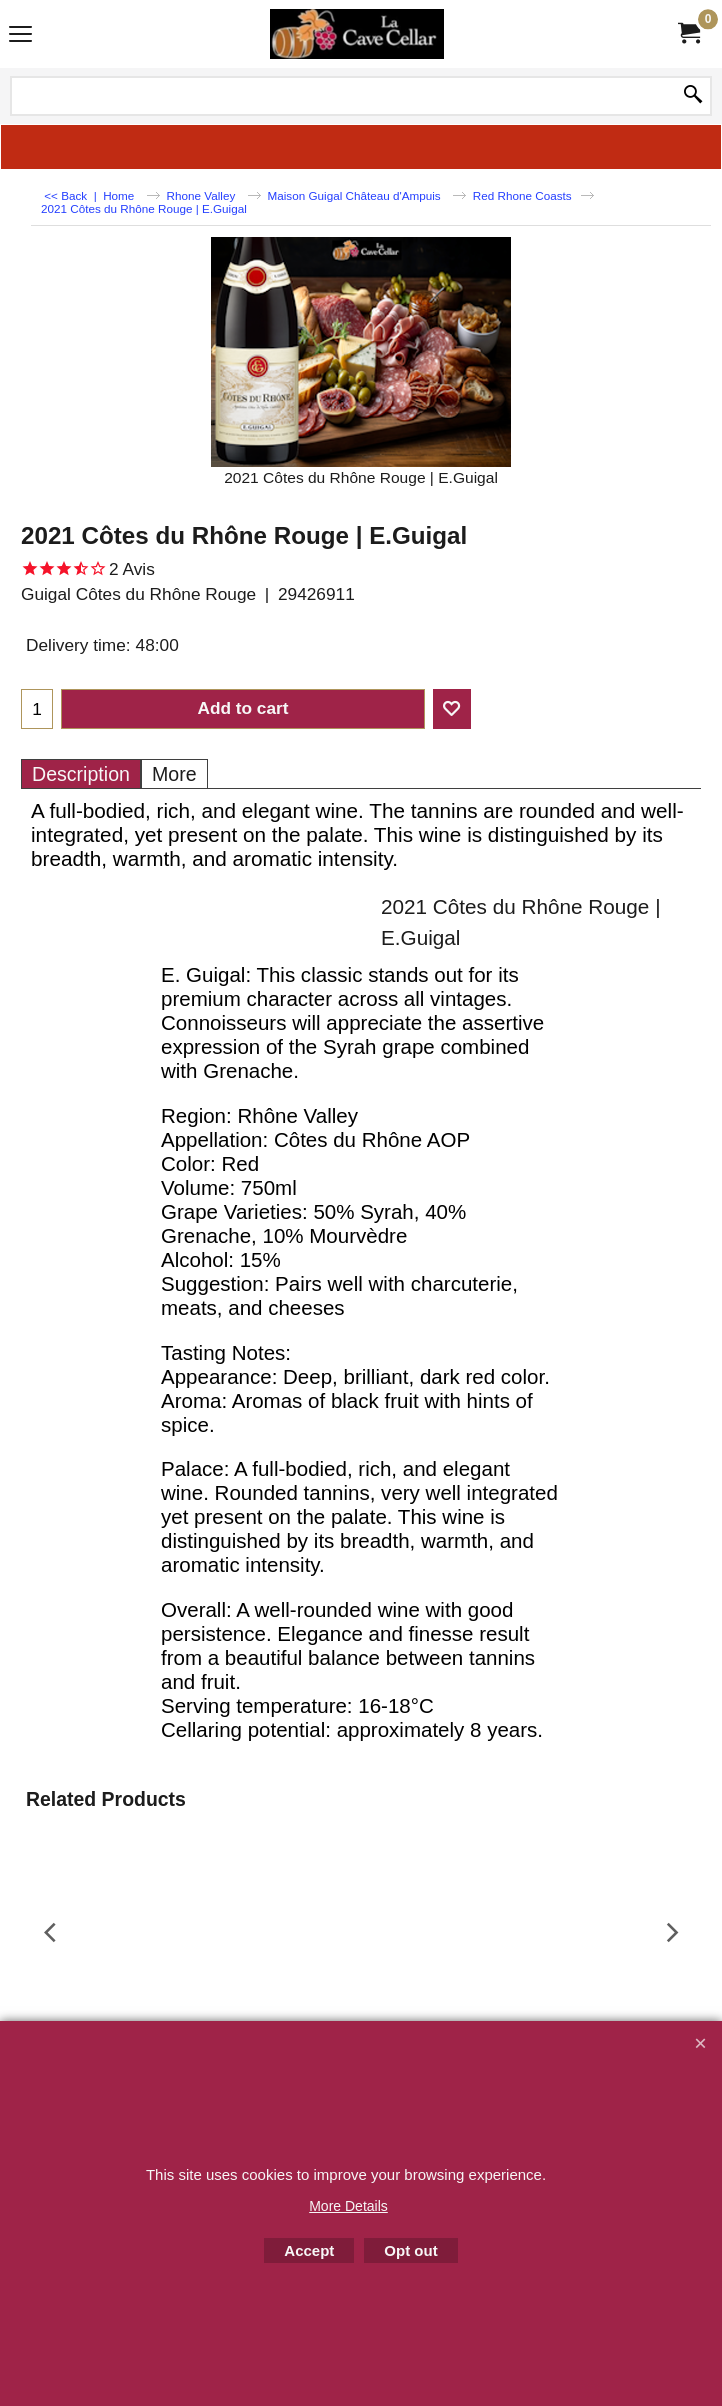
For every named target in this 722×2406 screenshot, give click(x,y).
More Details (348, 2206)
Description (81, 774)
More (174, 774)
